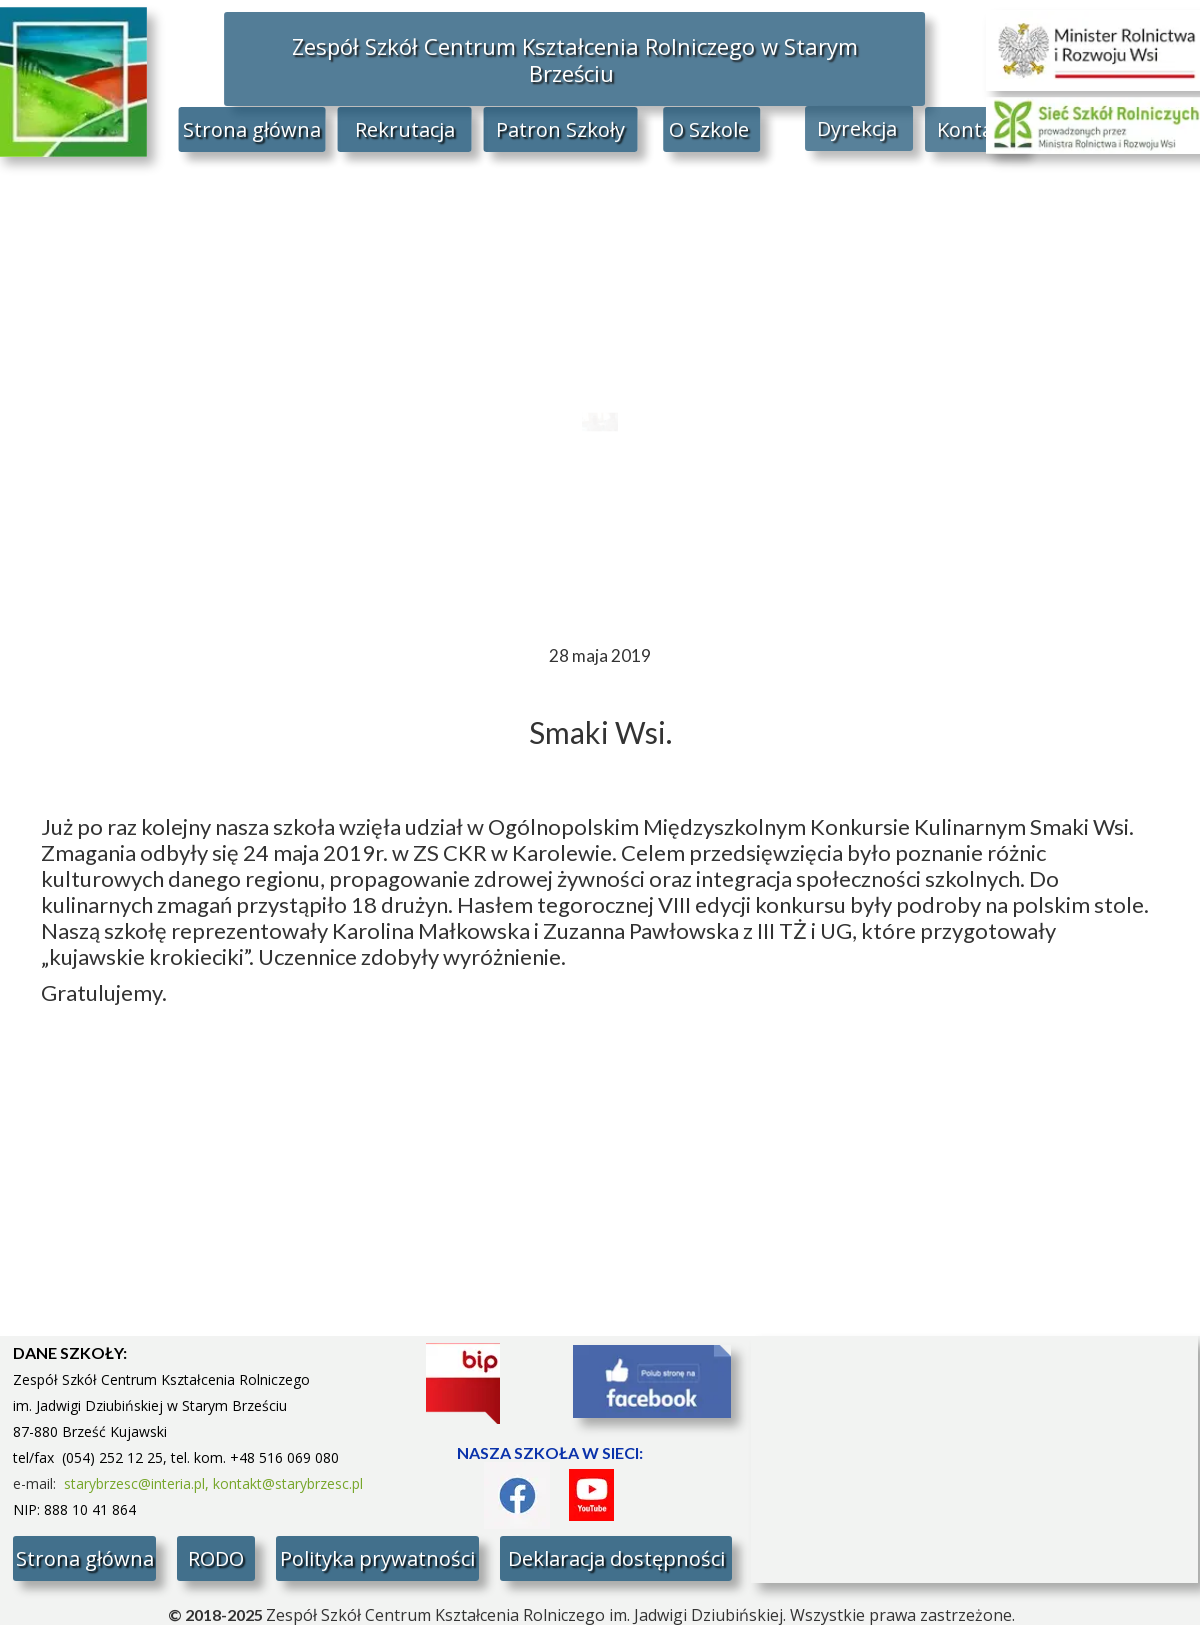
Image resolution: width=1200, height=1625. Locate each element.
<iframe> (974, 1459)
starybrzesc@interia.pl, (138, 1483)
